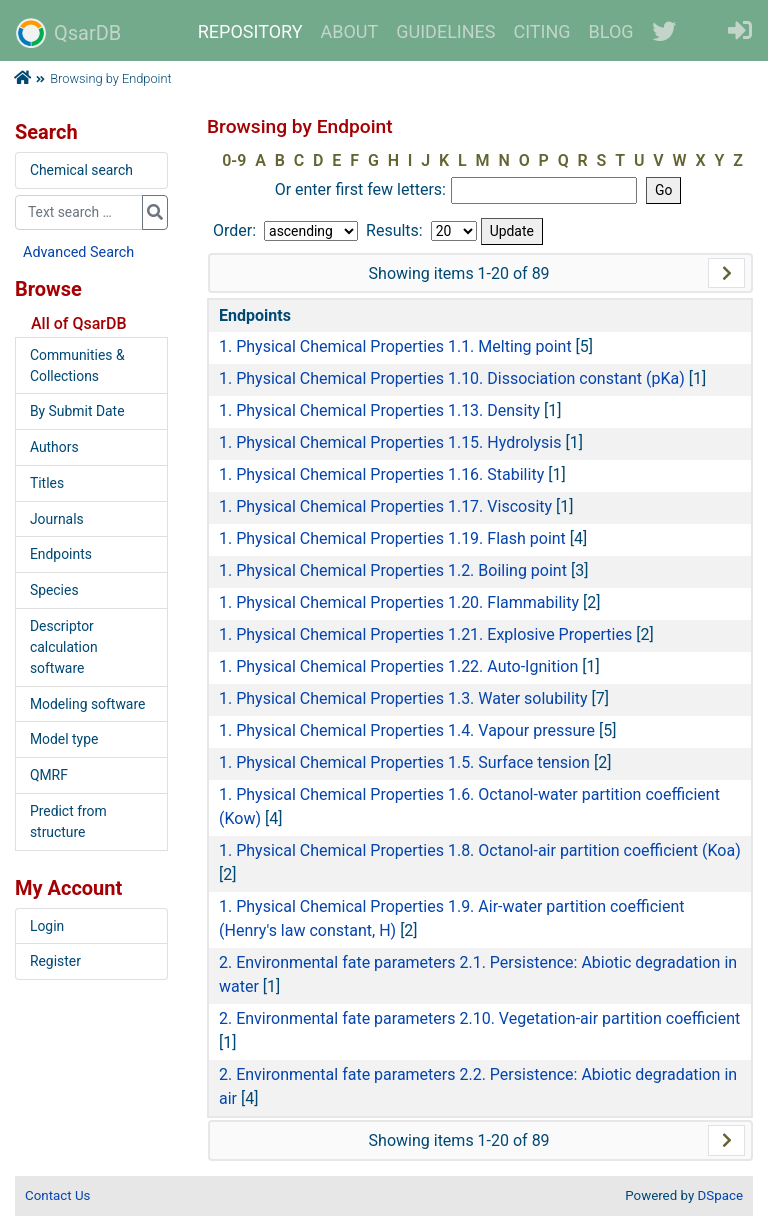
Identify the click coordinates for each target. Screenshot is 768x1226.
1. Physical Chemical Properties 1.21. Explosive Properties (425, 634)
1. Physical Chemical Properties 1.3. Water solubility (403, 698)
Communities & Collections (77, 365)
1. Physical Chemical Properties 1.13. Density (379, 410)
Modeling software (87, 704)
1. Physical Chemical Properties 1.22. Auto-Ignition (398, 666)
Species (54, 590)
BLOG (611, 31)
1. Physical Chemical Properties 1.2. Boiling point (393, 570)
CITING (542, 31)
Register (55, 961)
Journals (57, 519)
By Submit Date (77, 411)
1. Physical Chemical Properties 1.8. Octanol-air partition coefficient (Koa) (480, 850)
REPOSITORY (250, 31)
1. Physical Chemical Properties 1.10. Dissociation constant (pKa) (452, 378)
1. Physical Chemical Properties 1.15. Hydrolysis (390, 442)
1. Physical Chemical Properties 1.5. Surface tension (404, 762)
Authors (54, 447)
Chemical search (81, 170)
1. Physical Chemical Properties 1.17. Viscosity (385, 506)
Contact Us (57, 1195)
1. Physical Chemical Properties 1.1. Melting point (395, 346)
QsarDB (68, 33)
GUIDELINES (445, 31)
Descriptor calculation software (64, 647)
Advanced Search (78, 252)
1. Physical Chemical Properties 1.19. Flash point (392, 538)
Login (47, 926)
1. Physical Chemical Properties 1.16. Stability (381, 474)
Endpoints (61, 554)
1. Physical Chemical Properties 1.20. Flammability (399, 602)
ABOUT (350, 31)
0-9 (234, 160)
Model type (64, 739)
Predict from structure (68, 821)
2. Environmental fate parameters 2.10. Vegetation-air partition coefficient (479, 1018)
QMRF (49, 775)
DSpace (720, 1195)
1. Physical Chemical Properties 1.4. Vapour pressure (407, 730)
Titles (47, 483)
